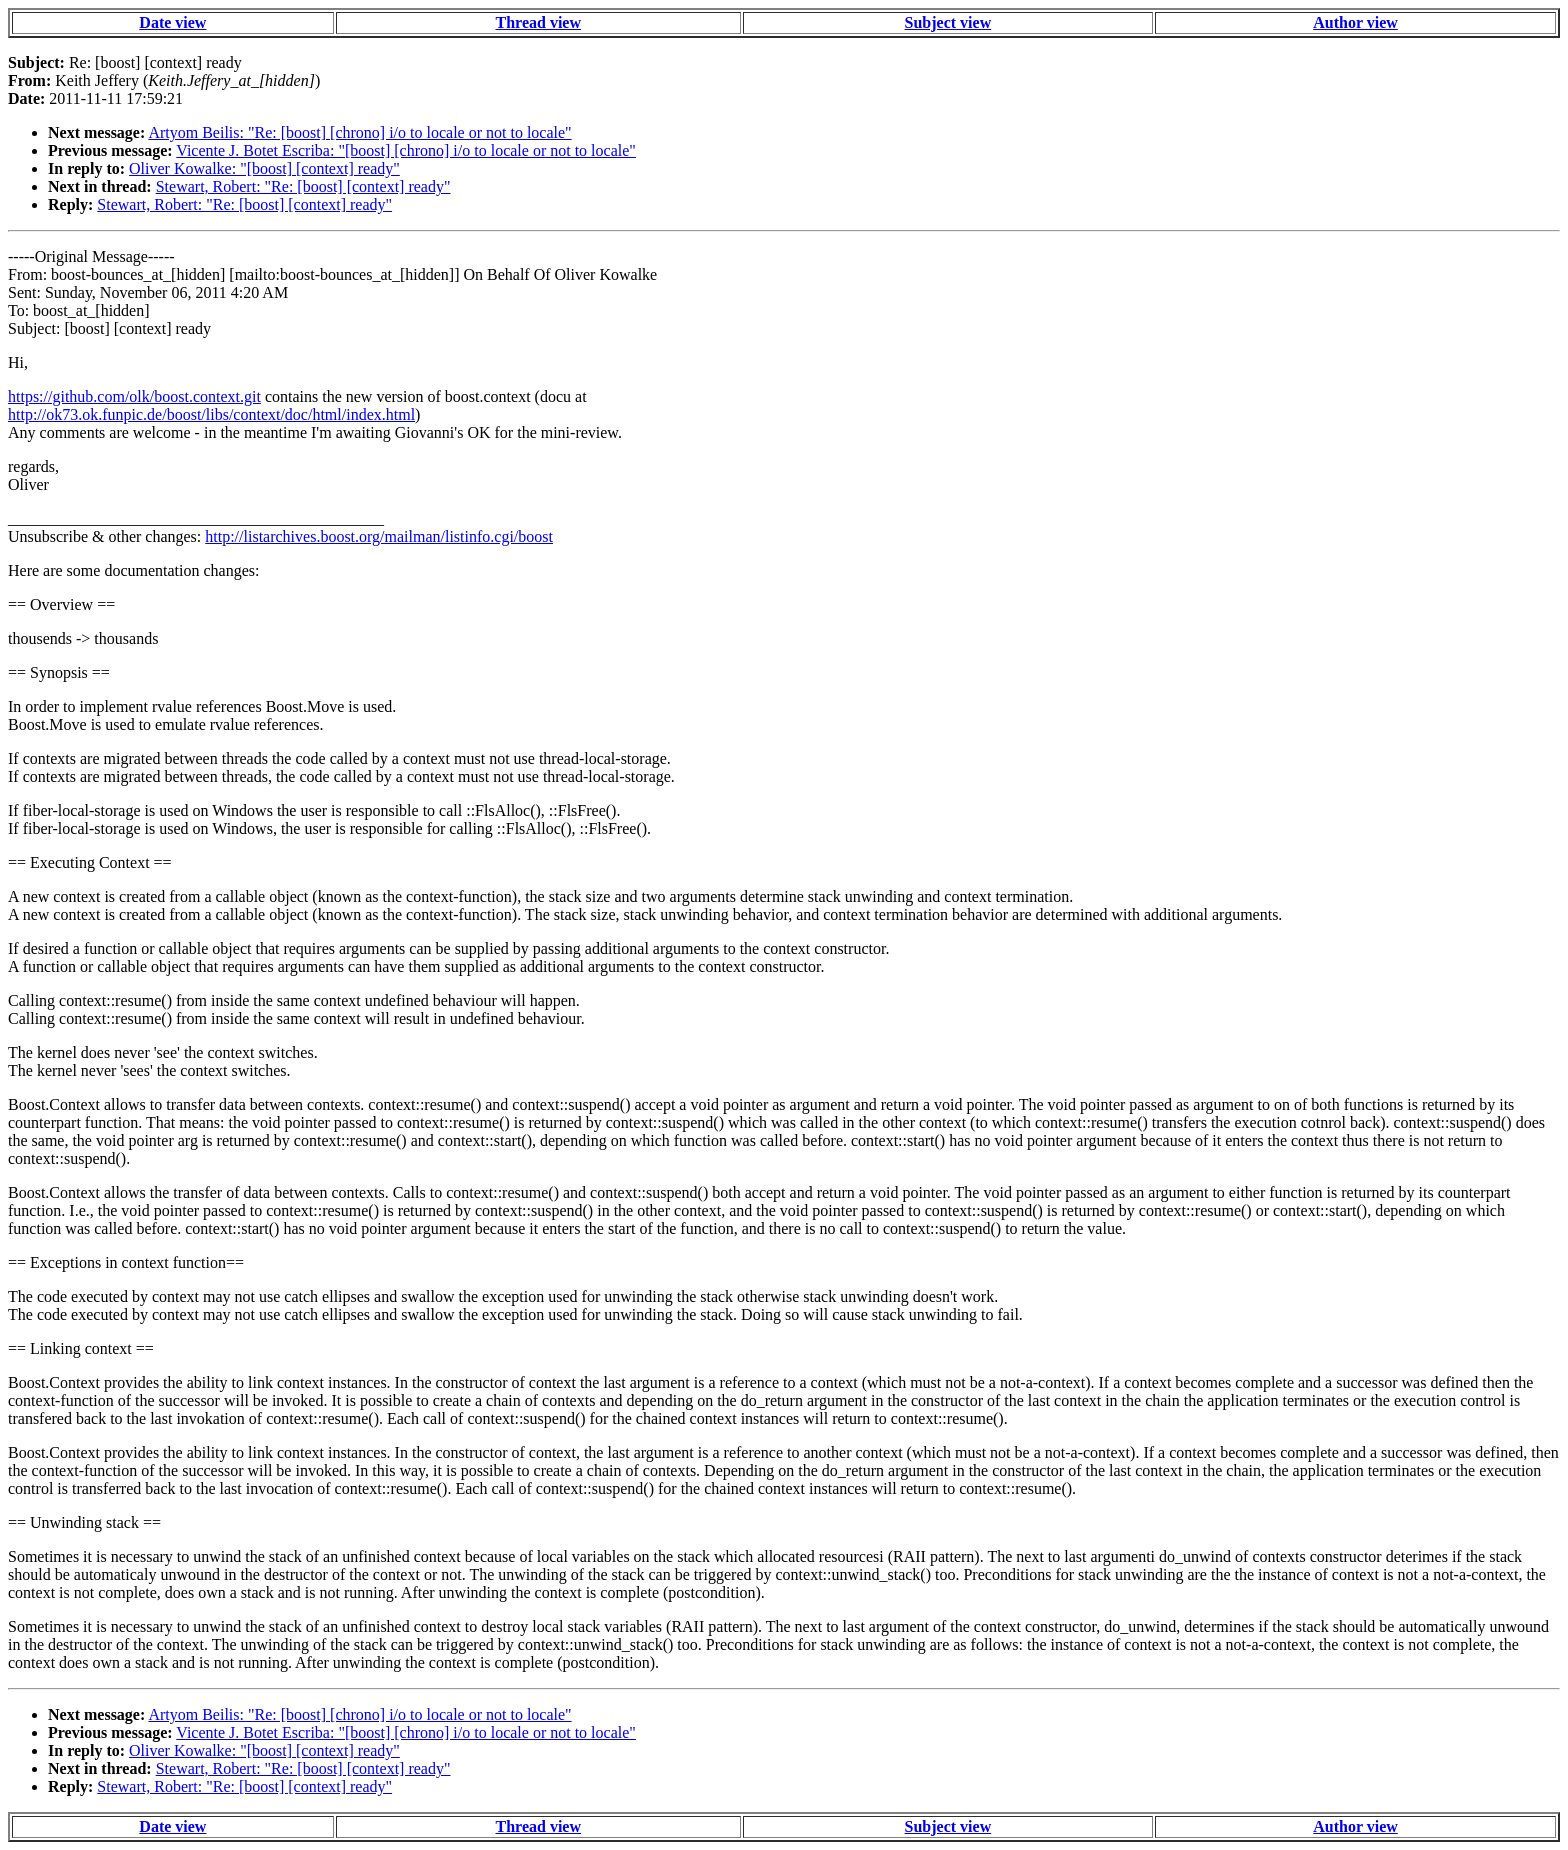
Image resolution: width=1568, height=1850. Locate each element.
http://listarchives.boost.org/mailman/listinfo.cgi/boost (379, 536)
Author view (1355, 22)
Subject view (948, 22)
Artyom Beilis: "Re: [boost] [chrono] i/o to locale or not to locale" (359, 132)
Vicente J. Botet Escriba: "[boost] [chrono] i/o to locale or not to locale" (406, 150)
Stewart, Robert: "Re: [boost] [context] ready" (303, 186)
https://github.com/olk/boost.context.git (134, 396)
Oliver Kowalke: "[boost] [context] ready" (264, 168)
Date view (172, 22)
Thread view (538, 22)
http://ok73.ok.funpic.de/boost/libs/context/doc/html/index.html (211, 414)
